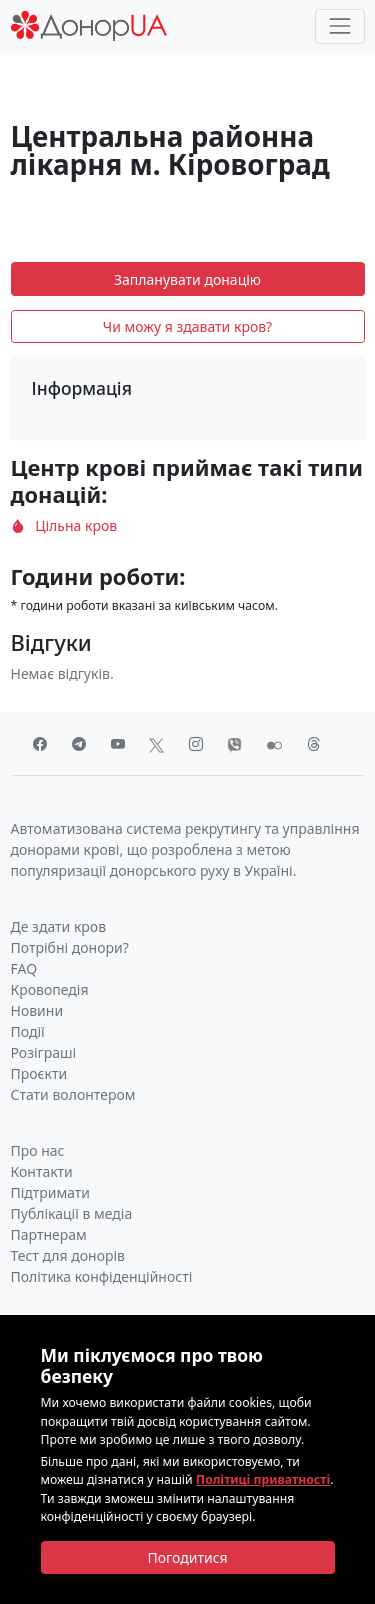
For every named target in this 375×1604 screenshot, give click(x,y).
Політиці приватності (263, 1479)
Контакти (42, 1171)
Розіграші (44, 1052)
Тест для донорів (68, 1255)
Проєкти (39, 1073)
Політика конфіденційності (102, 1276)
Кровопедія (50, 989)
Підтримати (50, 1192)
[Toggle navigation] (339, 26)
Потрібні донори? (70, 947)
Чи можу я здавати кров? (187, 326)
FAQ (24, 968)
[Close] (188, 1558)
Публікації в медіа (72, 1213)
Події (28, 1031)
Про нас (38, 1150)
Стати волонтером (73, 1094)
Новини (37, 1010)
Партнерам (49, 1234)
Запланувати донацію (187, 279)
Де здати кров (59, 926)
